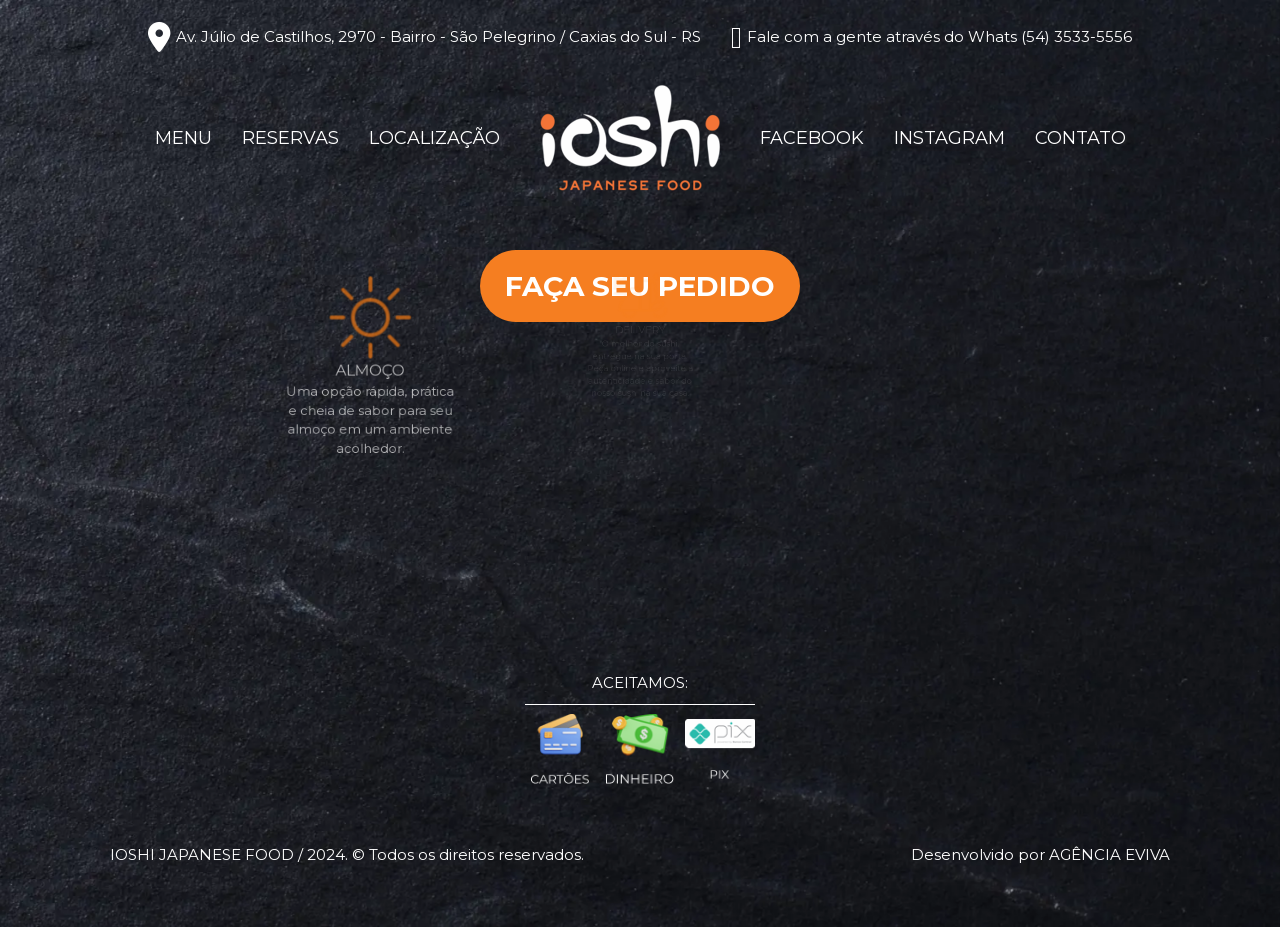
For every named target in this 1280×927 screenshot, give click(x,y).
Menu (183, 138)
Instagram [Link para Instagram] (949, 138)
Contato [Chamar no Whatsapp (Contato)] (1080, 138)
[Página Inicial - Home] (630, 136)
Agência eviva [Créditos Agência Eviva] (1109, 854)
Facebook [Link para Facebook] (812, 138)
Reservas (290, 138)
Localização (434, 138)
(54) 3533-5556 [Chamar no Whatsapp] (1076, 36)
